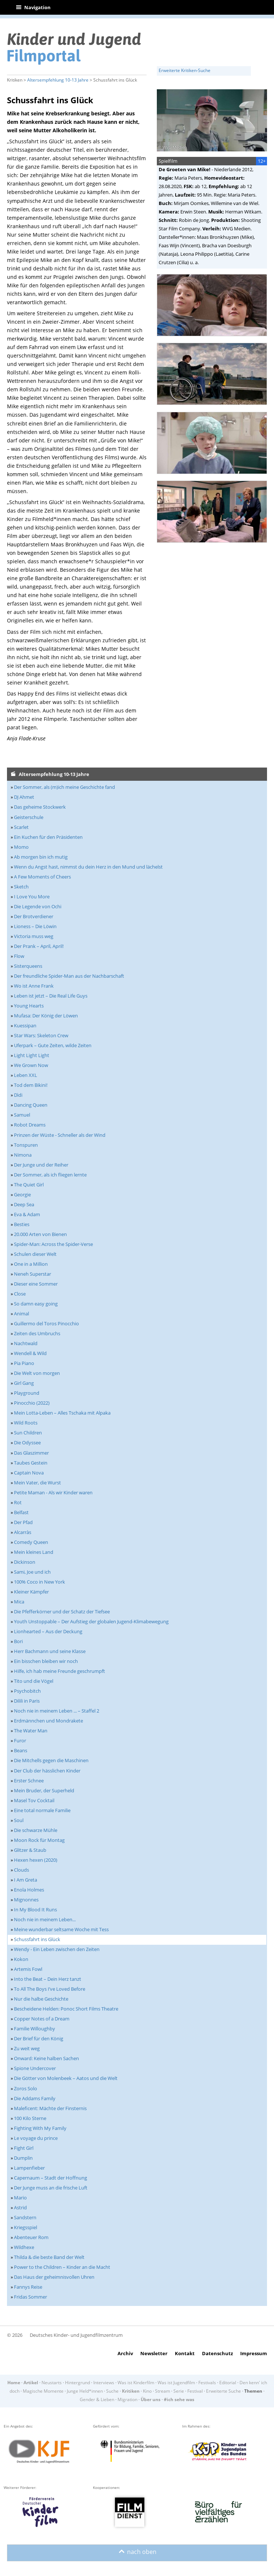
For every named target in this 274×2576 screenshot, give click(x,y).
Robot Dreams (30, 1124)
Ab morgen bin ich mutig (41, 857)
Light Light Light (31, 1055)
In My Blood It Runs (35, 1909)
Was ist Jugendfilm (176, 2382)
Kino (147, 2391)
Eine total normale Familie (42, 1810)
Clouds (21, 1870)
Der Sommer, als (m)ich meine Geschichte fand (64, 787)
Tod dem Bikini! (30, 1085)
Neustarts (52, 2382)
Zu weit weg (27, 2048)
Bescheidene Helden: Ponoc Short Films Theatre (66, 2008)
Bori (18, 1641)
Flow (19, 956)
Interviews (103, 2382)
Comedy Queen (31, 1542)
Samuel (22, 1114)
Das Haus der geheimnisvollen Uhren (54, 2277)
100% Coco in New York (39, 1581)
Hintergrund (77, 2382)
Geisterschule (28, 817)
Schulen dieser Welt (35, 1254)
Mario (20, 2197)
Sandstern (25, 2217)
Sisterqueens (28, 966)
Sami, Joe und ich (32, 1572)
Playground (26, 1393)
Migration (127, 2399)
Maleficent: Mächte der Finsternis (50, 2108)
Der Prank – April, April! (39, 946)
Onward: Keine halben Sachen (46, 2058)
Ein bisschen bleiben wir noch (46, 1661)
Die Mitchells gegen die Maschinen (51, 1760)
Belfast (21, 1512)
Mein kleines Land (33, 1552)
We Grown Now (31, 1065)
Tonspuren (26, 1145)
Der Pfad (23, 1522)
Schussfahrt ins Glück (37, 1939)
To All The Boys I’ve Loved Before (49, 1989)
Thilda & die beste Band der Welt (49, 2257)
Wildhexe (24, 2247)
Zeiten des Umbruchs (37, 1333)
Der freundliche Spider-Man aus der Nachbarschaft (69, 976)
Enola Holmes (29, 1889)
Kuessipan (25, 1025)
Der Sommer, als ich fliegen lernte (50, 1174)
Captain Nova (29, 1472)
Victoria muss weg (33, 936)
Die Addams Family (34, 2098)
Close (20, 1293)
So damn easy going (36, 1303)
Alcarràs (22, 1532)
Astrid (20, 2207)
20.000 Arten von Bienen (40, 1234)
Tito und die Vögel (33, 1681)
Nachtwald (25, 1343)
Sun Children (28, 1432)
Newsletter (153, 2353)
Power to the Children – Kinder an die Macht (62, 2267)
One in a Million (31, 1264)
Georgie (22, 1194)
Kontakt (185, 2353)
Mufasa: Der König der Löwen (46, 1015)
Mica (19, 1601)
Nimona (23, 1155)
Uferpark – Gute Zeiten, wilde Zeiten (52, 1045)
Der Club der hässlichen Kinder (47, 1770)
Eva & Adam (27, 1214)
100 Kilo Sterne (30, 2118)
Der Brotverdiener (33, 916)
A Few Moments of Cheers (42, 876)
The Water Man (30, 1730)
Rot (18, 1502)
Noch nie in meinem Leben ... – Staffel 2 (56, 1710)
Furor (20, 1740)
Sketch (21, 886)
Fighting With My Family (40, 2128)
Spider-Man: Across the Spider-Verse (53, 1244)
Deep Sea (24, 1204)
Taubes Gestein (30, 1462)
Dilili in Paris (27, 1700)
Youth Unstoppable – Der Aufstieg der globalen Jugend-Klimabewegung (91, 1621)
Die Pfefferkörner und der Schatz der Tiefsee (62, 1611)
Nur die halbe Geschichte (41, 1998)
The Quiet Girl (29, 1184)
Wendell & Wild (30, 1353)
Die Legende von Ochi (37, 906)
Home (13, 2382)
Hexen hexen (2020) (35, 1860)
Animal (21, 1313)
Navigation (33, 7)
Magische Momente (43, 2391)
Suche (112, 2391)
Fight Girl (23, 2148)
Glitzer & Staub (30, 1850)
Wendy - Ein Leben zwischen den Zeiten (57, 1949)
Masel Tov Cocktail (34, 1800)
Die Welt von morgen (37, 1373)
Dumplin (23, 2158)
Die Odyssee (27, 1442)
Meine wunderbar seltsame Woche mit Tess (61, 1929)
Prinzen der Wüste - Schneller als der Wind (59, 1135)
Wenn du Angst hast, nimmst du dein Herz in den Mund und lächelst (88, 866)
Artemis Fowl (28, 1969)
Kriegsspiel (25, 2227)
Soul (19, 1820)
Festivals (207, 2382)
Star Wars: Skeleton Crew (41, 1035)
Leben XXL (25, 1075)
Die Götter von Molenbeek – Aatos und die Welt (66, 2078)
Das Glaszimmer (31, 1452)
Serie (178, 2391)
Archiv (125, 2353)
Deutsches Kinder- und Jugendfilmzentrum (76, 2335)
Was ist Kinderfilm (136, 2382)
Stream (162, 2391)
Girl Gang (24, 1383)
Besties (21, 1224)
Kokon (21, 1959)
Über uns (151, 2399)
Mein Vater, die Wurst (37, 1482)
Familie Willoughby (34, 2028)
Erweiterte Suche (223, 2391)
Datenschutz (217, 2353)
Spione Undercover (35, 2068)
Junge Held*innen (85, 2391)
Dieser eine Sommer (36, 1283)
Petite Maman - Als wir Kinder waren (53, 1492)
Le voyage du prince (36, 2138)
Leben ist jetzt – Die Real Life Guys (50, 995)
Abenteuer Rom (31, 2237)
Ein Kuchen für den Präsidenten (48, 837)
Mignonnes (26, 1899)
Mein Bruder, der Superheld (44, 1790)
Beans (20, 1750)
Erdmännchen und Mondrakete (48, 1720)
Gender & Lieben (97, 2399)
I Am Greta (25, 1879)
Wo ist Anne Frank (34, 985)
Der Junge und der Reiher (41, 1164)
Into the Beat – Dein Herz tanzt (47, 1979)
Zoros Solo (25, 2088)
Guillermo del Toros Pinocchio (46, 1323)
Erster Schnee (29, 1780)
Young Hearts (29, 1005)
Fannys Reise (28, 2287)
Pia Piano (24, 1363)
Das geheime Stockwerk (40, 807)
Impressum (253, 2353)
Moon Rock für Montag (39, 1840)
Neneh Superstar (32, 1274)
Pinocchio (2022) (32, 1403)
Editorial (227, 2382)
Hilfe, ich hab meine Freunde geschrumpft (59, 1671)
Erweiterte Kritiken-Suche (184, 70)
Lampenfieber (29, 2167)
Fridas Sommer (30, 2296)
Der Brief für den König (38, 2038)
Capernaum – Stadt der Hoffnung (50, 2177)
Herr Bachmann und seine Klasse (50, 1651)
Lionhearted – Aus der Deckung (48, 1631)
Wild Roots (25, 1422)
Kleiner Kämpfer (31, 1591)
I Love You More (32, 896)
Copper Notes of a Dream (41, 2018)
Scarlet (21, 827)
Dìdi (18, 1095)
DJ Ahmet (24, 797)
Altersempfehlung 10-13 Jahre (58, 80)
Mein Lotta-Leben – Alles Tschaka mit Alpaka (62, 1412)
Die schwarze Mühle (35, 1830)
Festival (195, 2391)
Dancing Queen (30, 1105)
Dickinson (24, 1562)
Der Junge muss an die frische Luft (50, 2187)
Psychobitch (27, 1691)
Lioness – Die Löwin (35, 926)
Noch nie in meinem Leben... (45, 1919)
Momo (21, 847)
